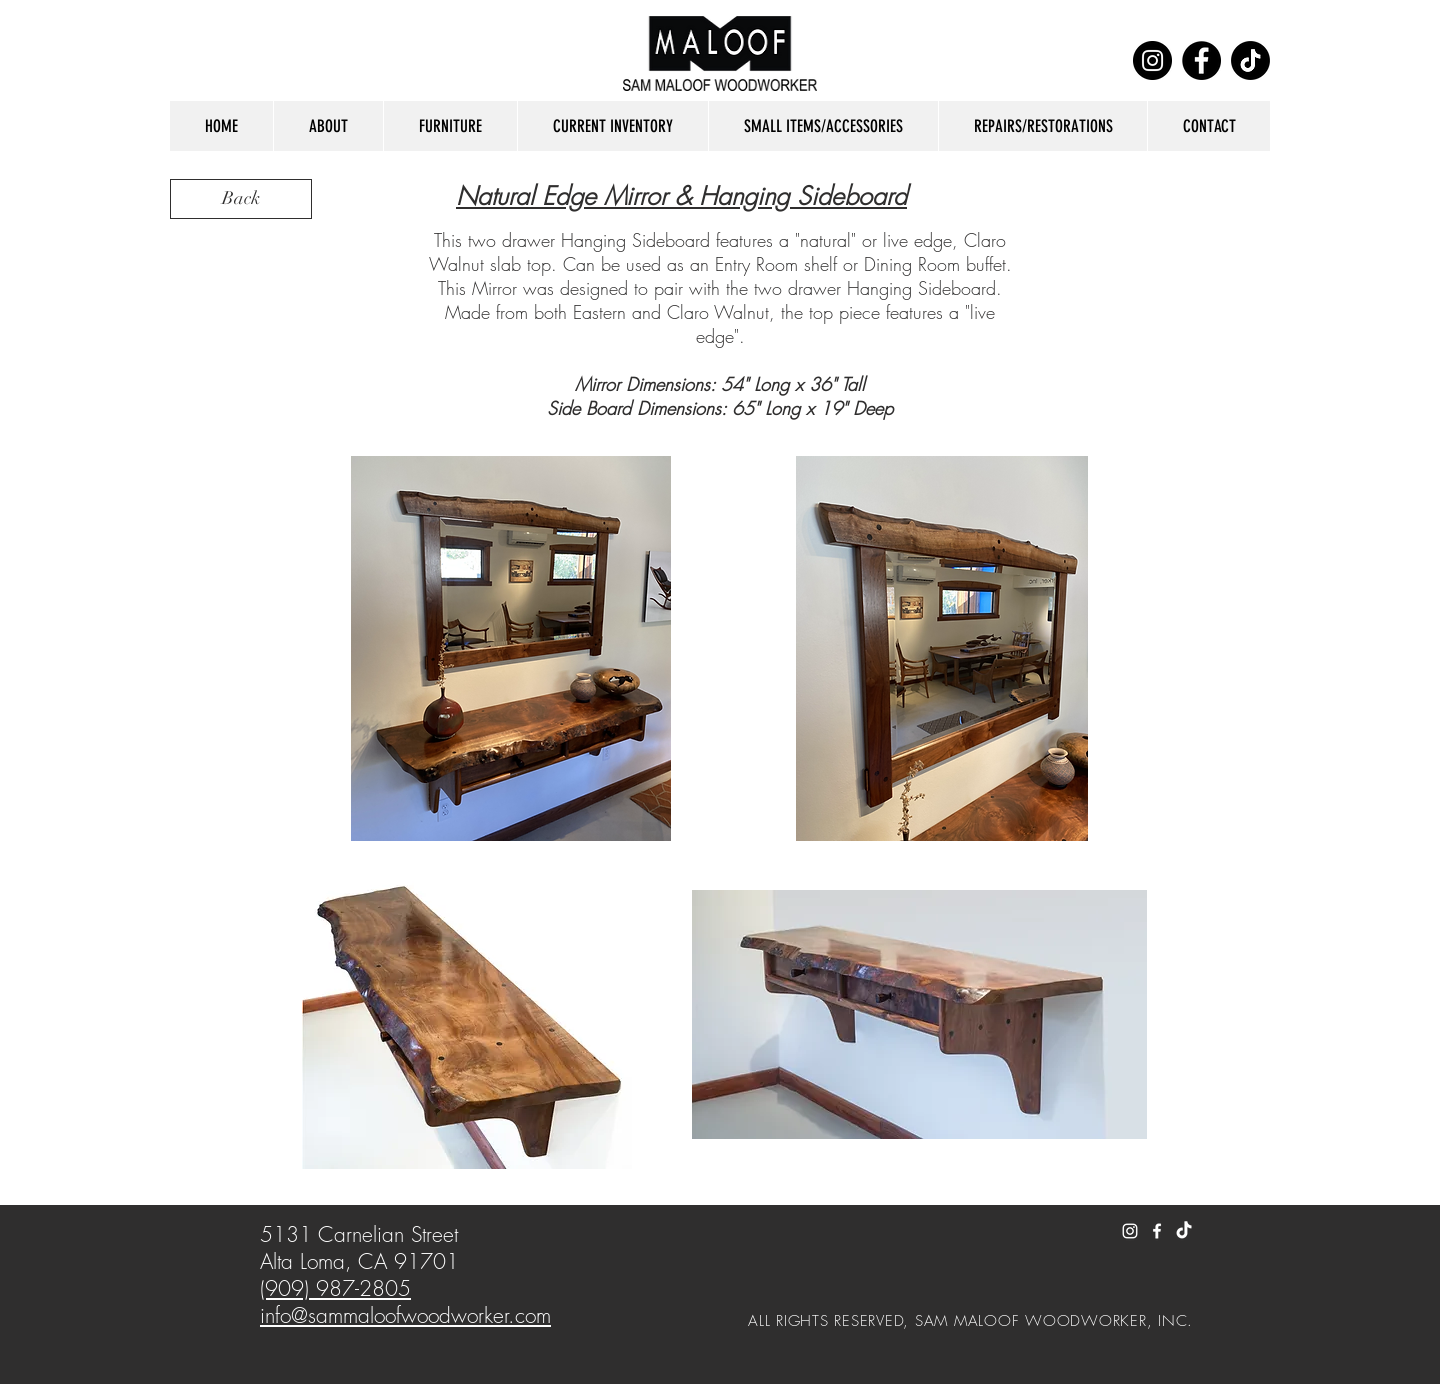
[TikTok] (1250, 60)
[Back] (241, 199)
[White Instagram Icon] (1130, 1231)
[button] (328, 126)
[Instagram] (1152, 60)
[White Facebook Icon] (1157, 1231)
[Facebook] (1201, 60)
